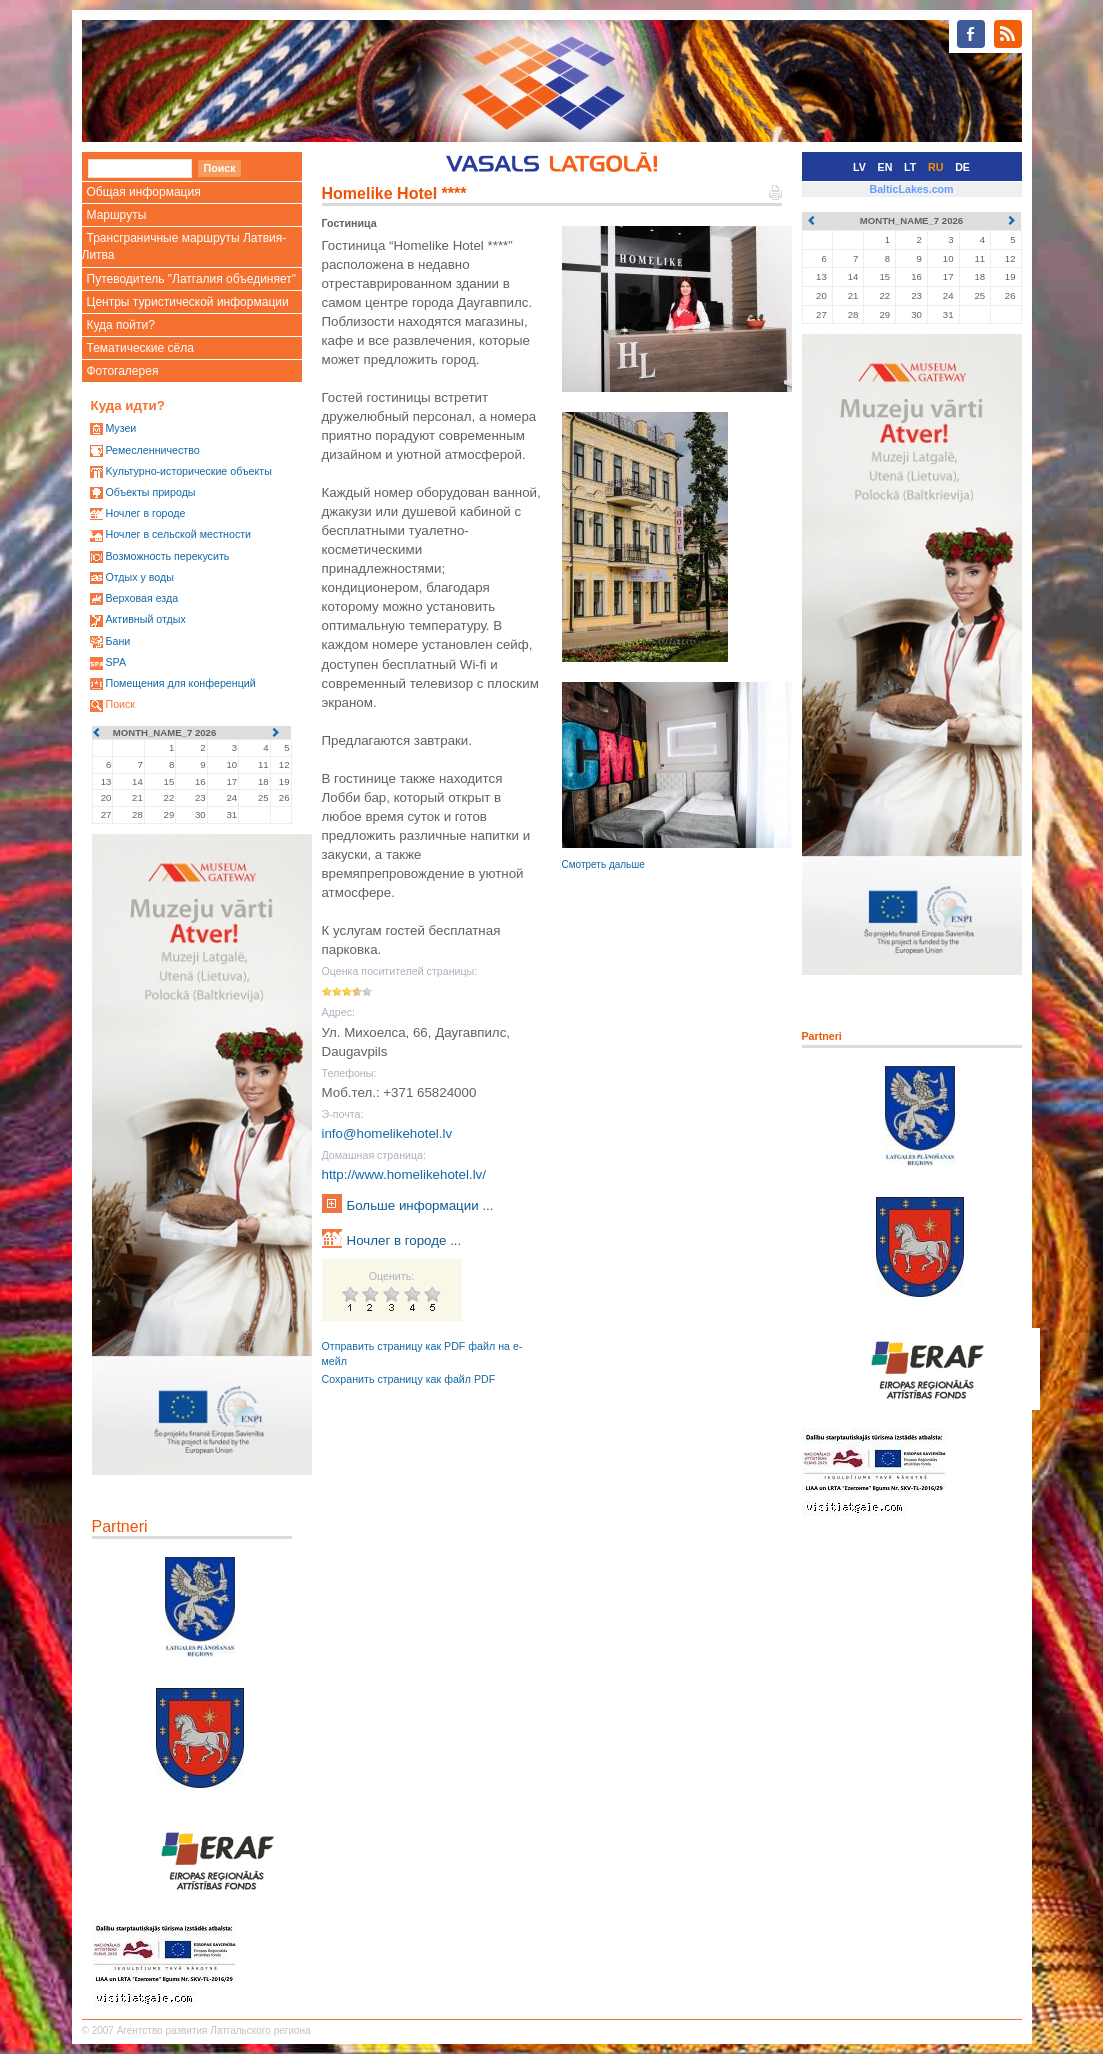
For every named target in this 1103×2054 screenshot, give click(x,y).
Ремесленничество (152, 450)
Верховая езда (141, 598)
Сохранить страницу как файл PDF (409, 1379)
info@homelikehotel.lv (387, 1133)
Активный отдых (145, 619)
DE (962, 167)
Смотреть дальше (603, 864)
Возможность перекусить (167, 556)
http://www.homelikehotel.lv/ (404, 1174)
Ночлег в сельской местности (178, 534)
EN (885, 167)
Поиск (120, 704)
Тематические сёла (140, 348)
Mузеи (120, 428)
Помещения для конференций (180, 683)
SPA (115, 662)
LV (859, 167)
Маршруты (117, 215)
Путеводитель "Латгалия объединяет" (192, 279)
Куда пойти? (121, 325)
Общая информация (144, 192)
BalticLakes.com (911, 189)
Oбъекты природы (150, 492)
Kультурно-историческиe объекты (188, 471)
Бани (117, 641)
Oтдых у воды (139, 577)
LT (910, 167)
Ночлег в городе (145, 513)
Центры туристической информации (188, 302)
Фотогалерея (123, 371)
